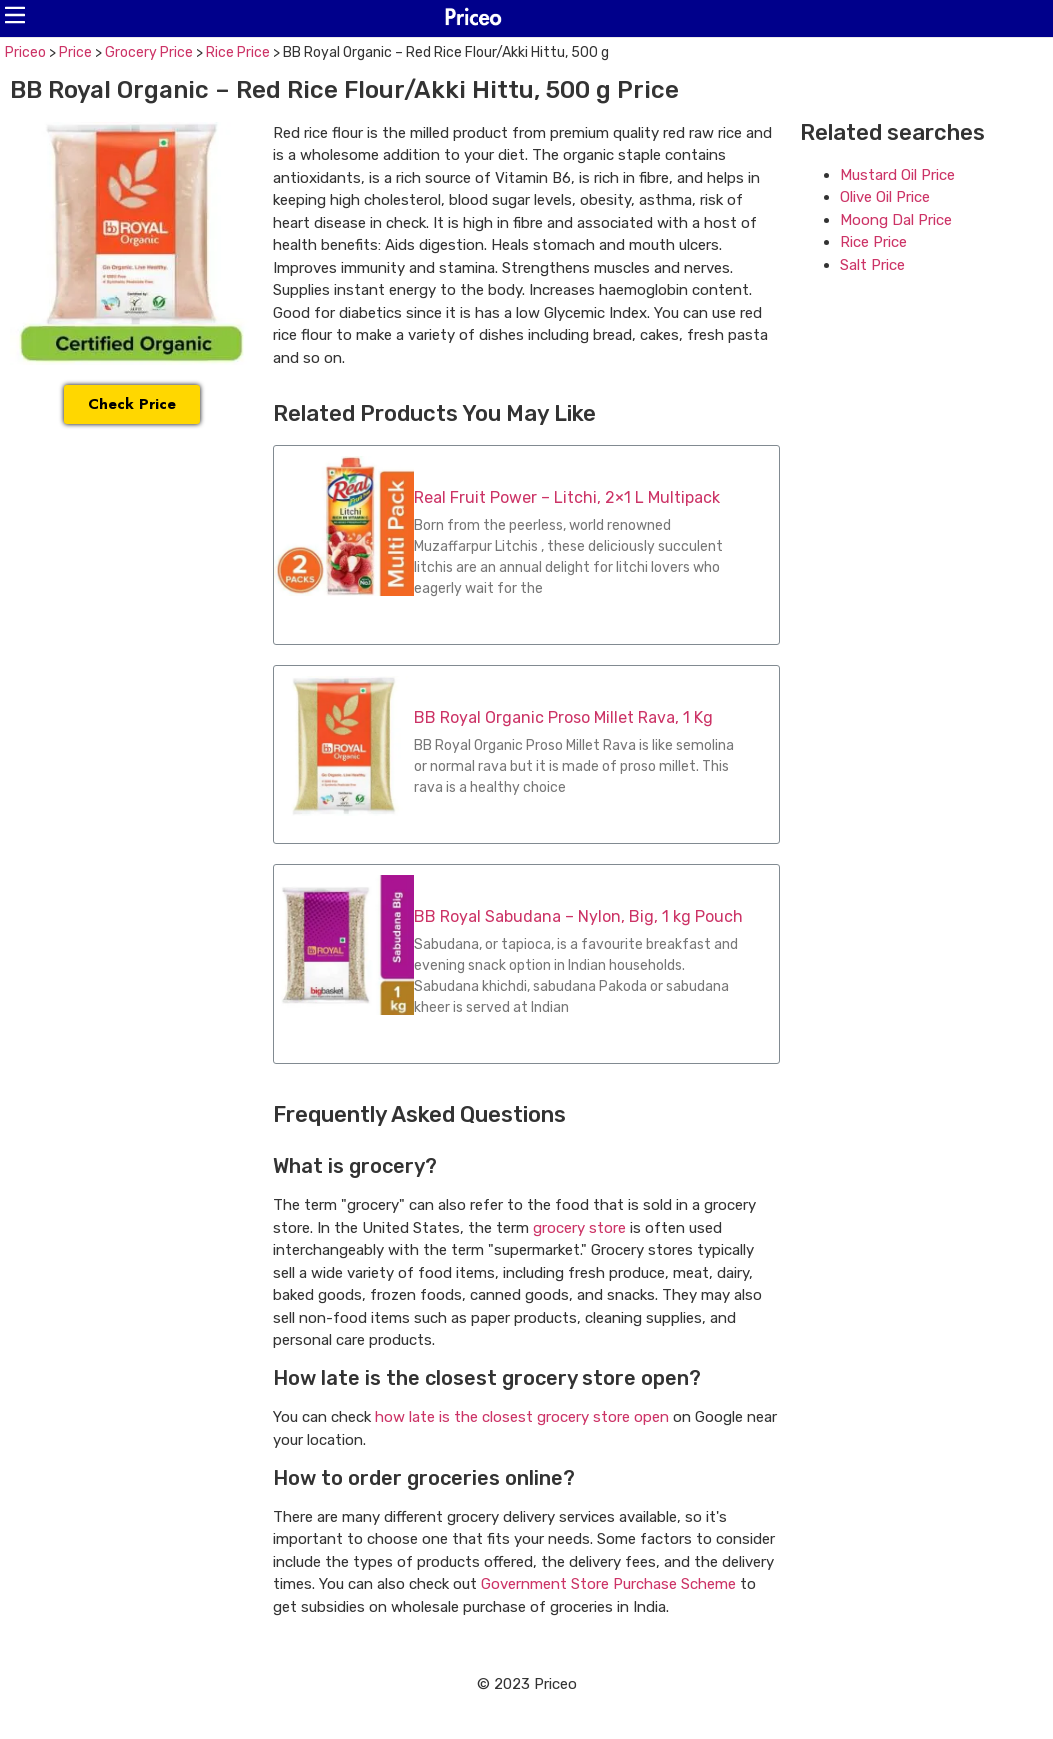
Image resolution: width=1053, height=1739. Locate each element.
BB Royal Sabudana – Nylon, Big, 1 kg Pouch (578, 916)
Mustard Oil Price (897, 175)
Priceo (25, 52)
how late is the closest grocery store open (522, 1417)
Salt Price (872, 265)
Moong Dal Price (896, 220)
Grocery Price (149, 52)
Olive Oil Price (885, 197)
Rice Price (238, 52)
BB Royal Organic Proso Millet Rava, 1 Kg (563, 717)
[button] (15, 15)
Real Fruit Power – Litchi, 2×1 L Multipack (567, 497)
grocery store (579, 1228)
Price (75, 52)
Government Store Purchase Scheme (608, 1584)
